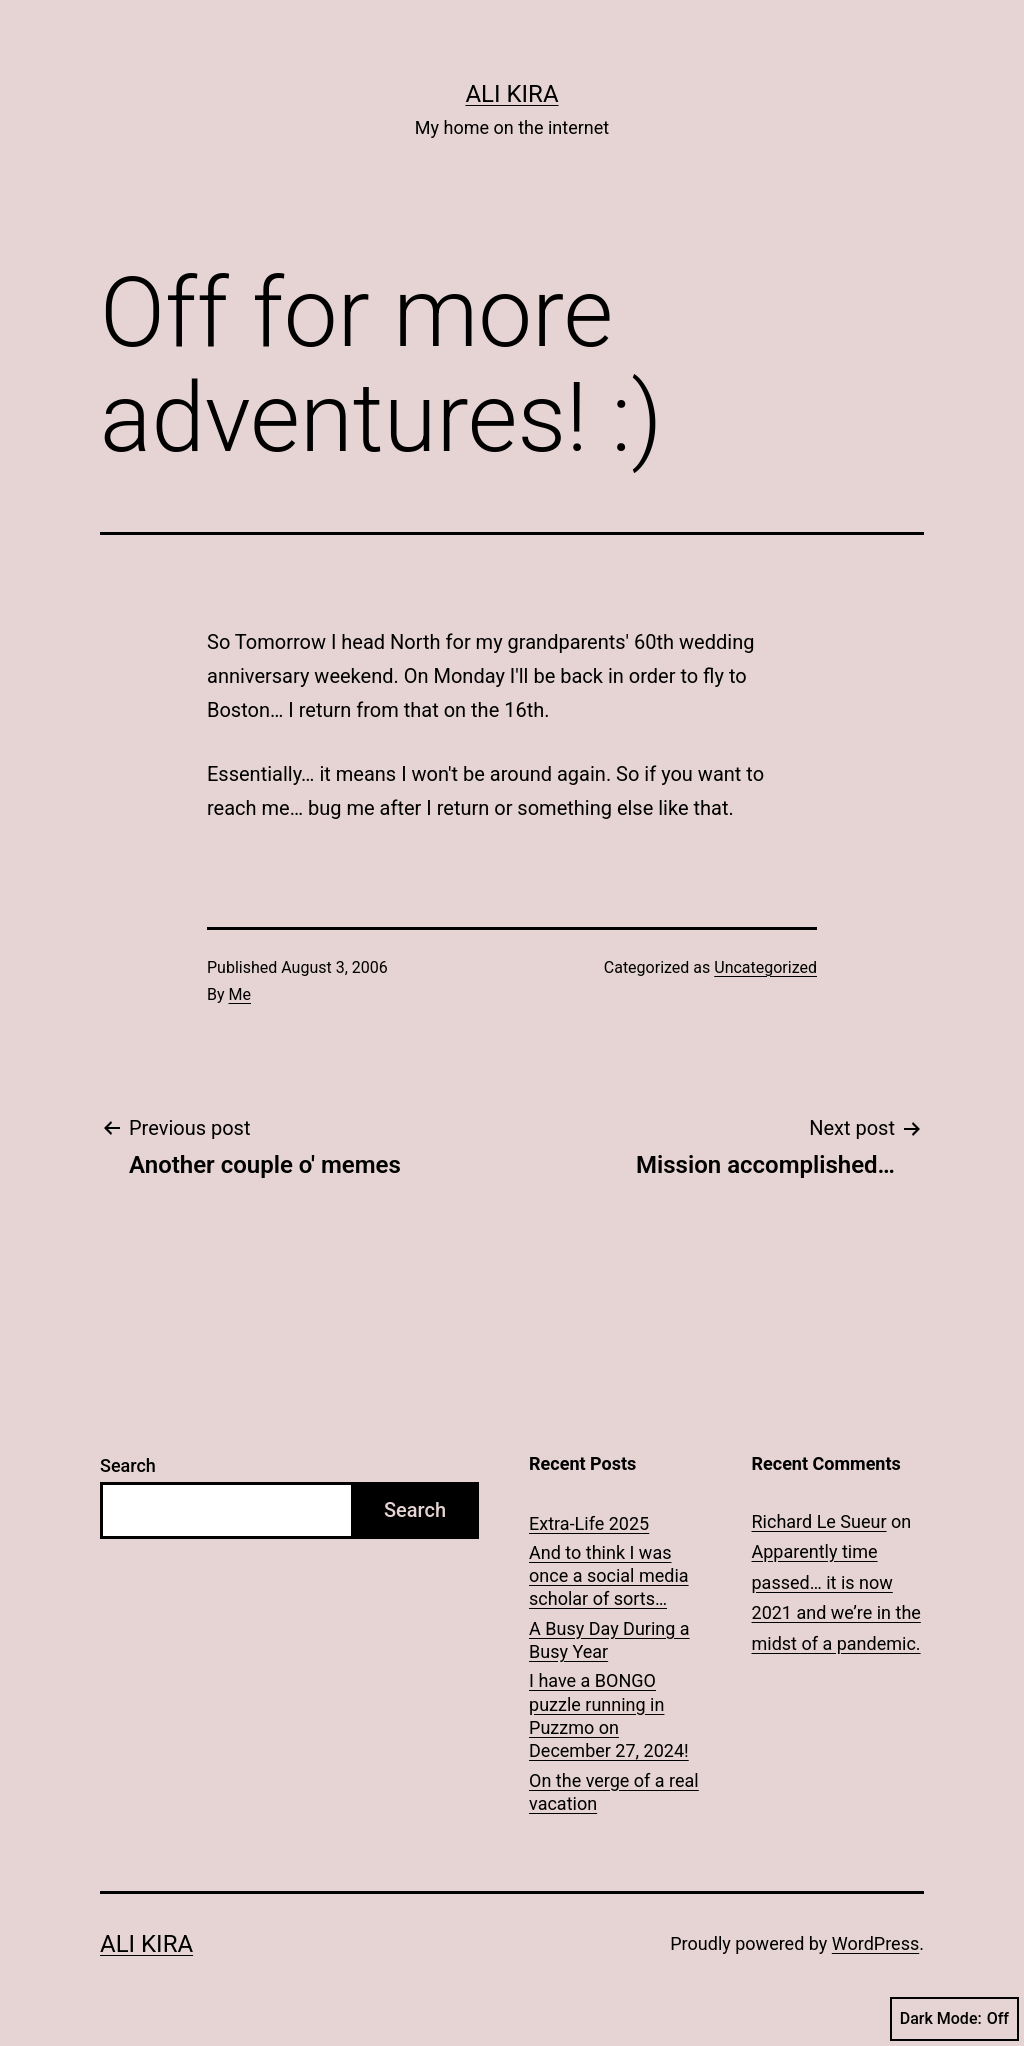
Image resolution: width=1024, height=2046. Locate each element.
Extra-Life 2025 (589, 1523)
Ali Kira (511, 94)
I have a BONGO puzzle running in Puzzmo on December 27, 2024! (609, 1715)
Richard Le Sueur (819, 1521)
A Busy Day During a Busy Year (609, 1640)
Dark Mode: (954, 2019)
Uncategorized (765, 967)
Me (240, 994)
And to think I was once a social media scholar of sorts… (609, 1576)
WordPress (875, 1943)
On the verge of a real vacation (614, 1792)
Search (128, 1465)
